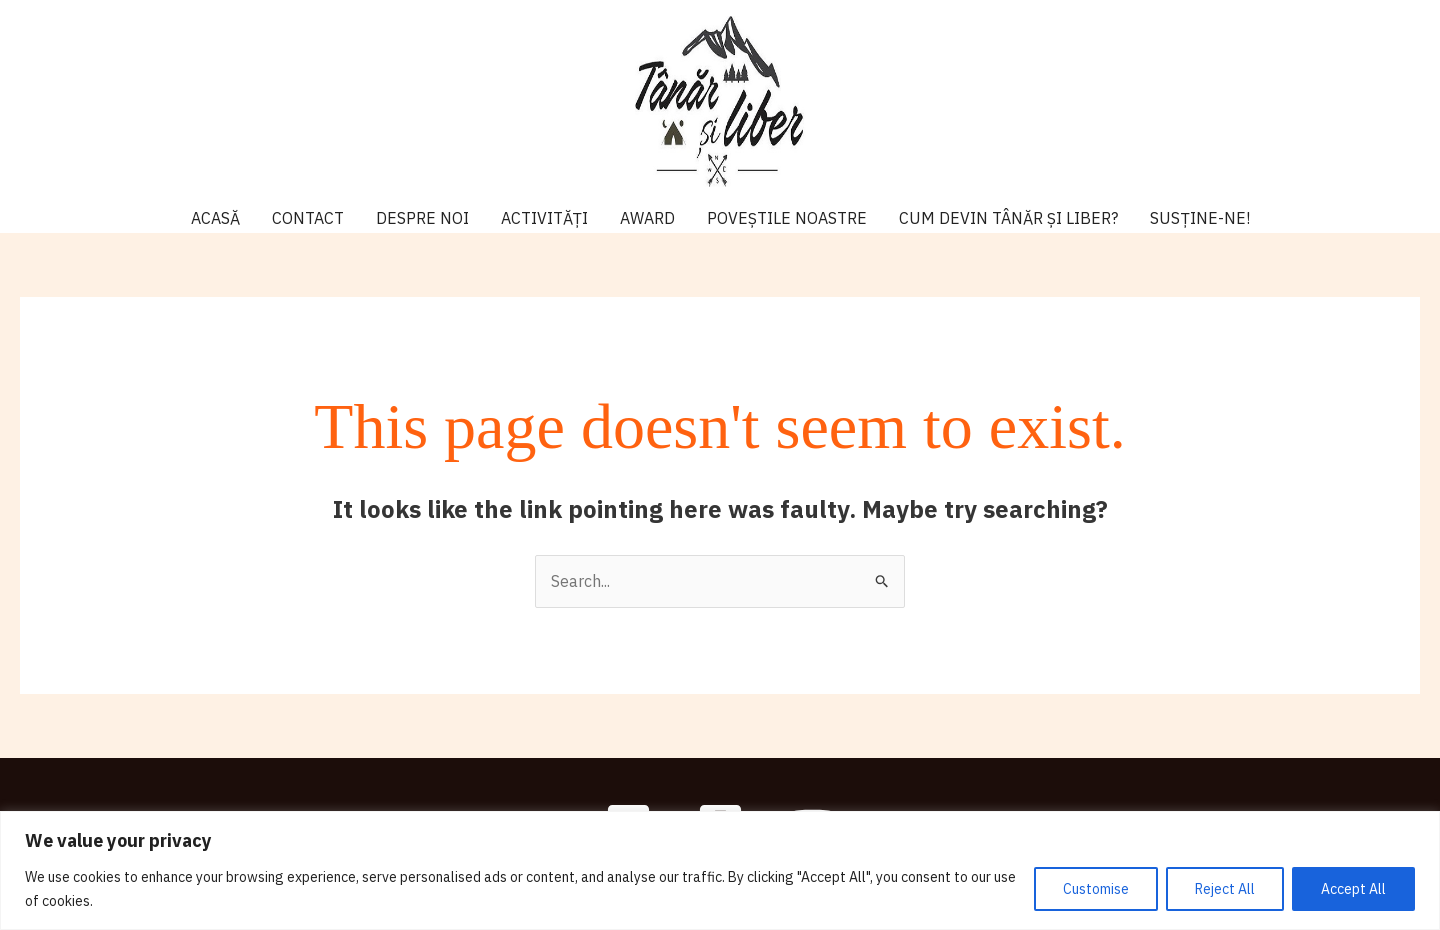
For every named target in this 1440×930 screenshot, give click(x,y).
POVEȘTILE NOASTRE (787, 218)
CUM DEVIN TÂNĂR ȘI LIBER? (1008, 218)
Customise (1096, 889)
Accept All (1353, 889)
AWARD (647, 218)
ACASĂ (215, 218)
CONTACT (308, 218)
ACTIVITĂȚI (544, 218)
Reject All (1225, 889)
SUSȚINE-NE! (1200, 218)
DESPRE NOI (422, 218)
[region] (720, 870)
